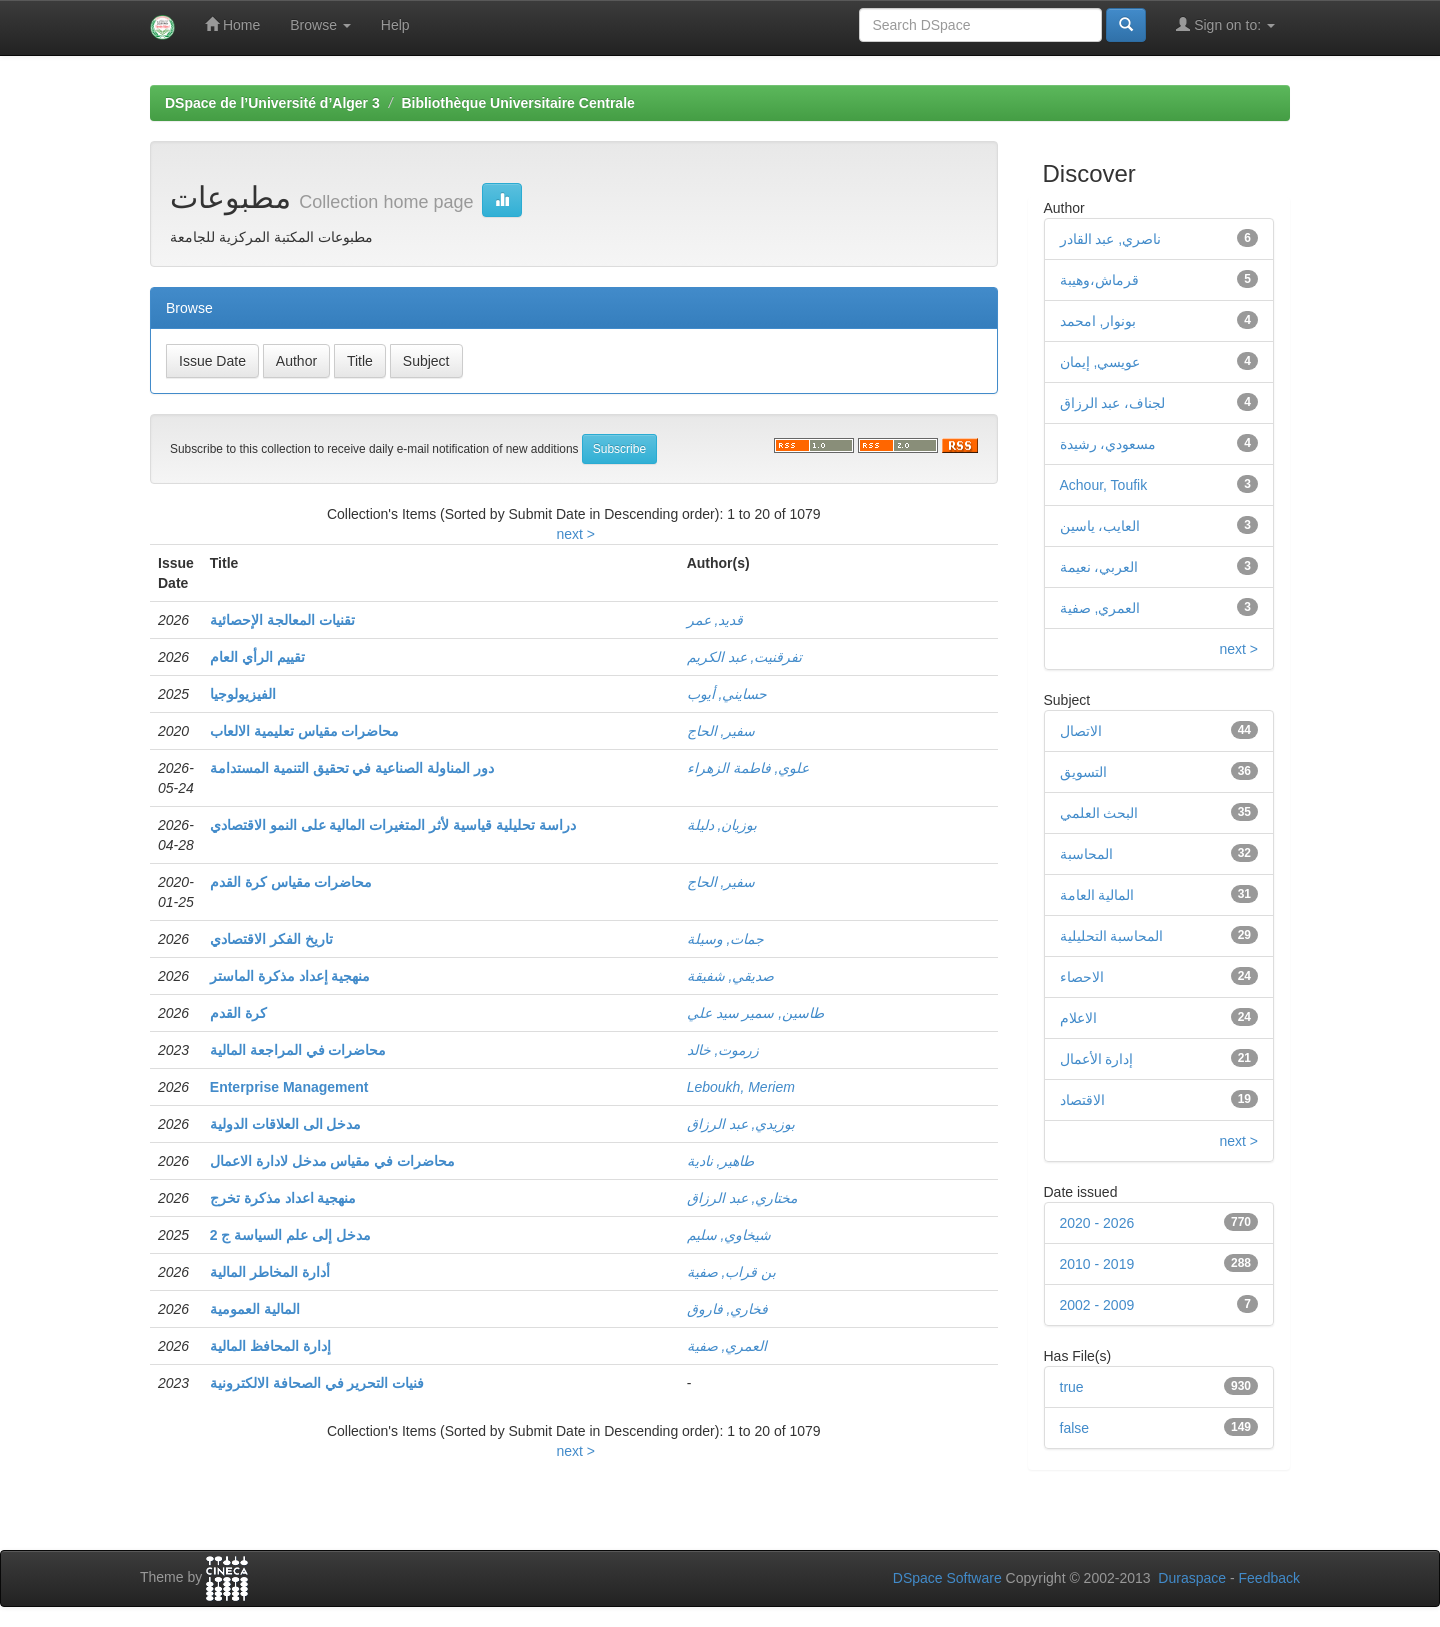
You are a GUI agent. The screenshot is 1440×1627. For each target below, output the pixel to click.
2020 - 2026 (1097, 1223)
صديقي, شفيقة (731, 976)
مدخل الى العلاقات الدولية (286, 1124)
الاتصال (1081, 731)
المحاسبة (1086, 854)
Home (232, 24)
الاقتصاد (1082, 1100)
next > (575, 534)
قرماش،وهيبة (1099, 280)
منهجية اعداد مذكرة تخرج (283, 1198)
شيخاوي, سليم (729, 1235)
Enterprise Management (289, 1087)
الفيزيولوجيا (243, 694)
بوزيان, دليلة (722, 825)
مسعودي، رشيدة (1108, 444)
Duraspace (1192, 1578)
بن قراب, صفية (732, 1272)
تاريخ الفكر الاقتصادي (271, 939)
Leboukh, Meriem (741, 1087)
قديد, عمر (715, 620)
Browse (320, 25)
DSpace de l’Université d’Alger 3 (272, 103)
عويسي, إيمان (1100, 362)
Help (395, 25)
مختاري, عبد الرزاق (742, 1198)
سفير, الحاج (721, 731)
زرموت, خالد (723, 1050)
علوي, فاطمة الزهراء (748, 768)
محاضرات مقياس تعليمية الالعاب (305, 731)
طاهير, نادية (721, 1161)
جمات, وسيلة (726, 939)
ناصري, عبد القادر (1111, 239)
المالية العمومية (255, 1309)
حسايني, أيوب (727, 694)
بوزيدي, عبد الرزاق (741, 1124)
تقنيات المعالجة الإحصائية (282, 620)
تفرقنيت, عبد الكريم (745, 657)
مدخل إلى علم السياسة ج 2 (290, 1235)
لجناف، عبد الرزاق (1113, 403)
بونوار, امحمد (1098, 321)
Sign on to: (1225, 24)
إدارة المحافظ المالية (270, 1346)
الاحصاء (1082, 977)
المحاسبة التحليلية (1112, 936)
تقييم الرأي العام (257, 657)
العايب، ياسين (1100, 526)
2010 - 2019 (1097, 1264)
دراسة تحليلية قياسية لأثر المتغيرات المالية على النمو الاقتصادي (393, 825)
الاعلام (1078, 1018)
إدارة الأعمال (1097, 1059)
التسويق (1083, 772)
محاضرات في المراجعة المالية (298, 1050)
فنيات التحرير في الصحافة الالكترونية (317, 1383)
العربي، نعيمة (1099, 567)
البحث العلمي (1099, 813)
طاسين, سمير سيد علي (756, 1013)
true (1072, 1387)
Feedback (1269, 1578)
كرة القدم (238, 1013)
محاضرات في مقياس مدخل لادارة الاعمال (332, 1161)
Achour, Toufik (1104, 485)
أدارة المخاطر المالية (270, 1272)
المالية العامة (1097, 895)
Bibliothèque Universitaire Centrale (517, 103)
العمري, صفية (727, 1346)
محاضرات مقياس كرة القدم (291, 882)
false (1075, 1428)
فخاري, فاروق (728, 1309)
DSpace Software (947, 1578)
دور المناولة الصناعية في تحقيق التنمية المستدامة (352, 768)
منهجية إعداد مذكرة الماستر (290, 976)
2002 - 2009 (1097, 1305)
